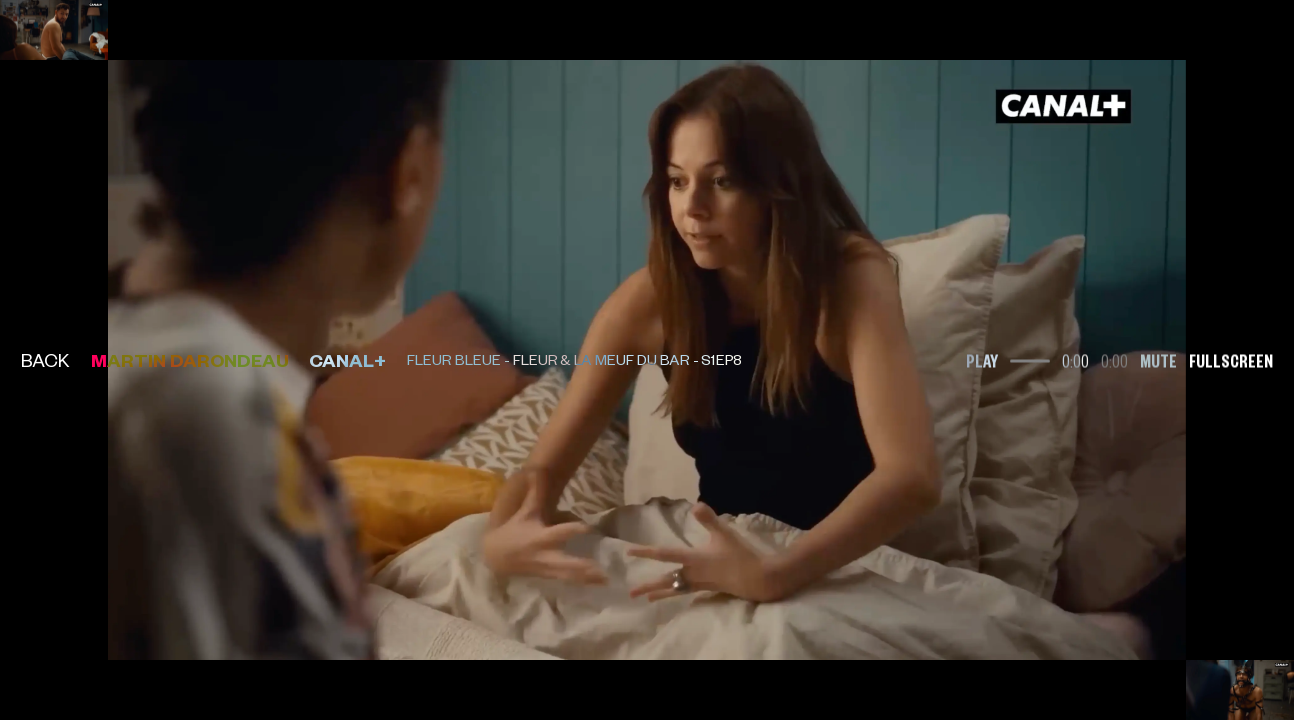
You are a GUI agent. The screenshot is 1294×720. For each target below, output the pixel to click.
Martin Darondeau (190, 359)
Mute (1158, 359)
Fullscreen (1231, 359)
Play (982, 359)
